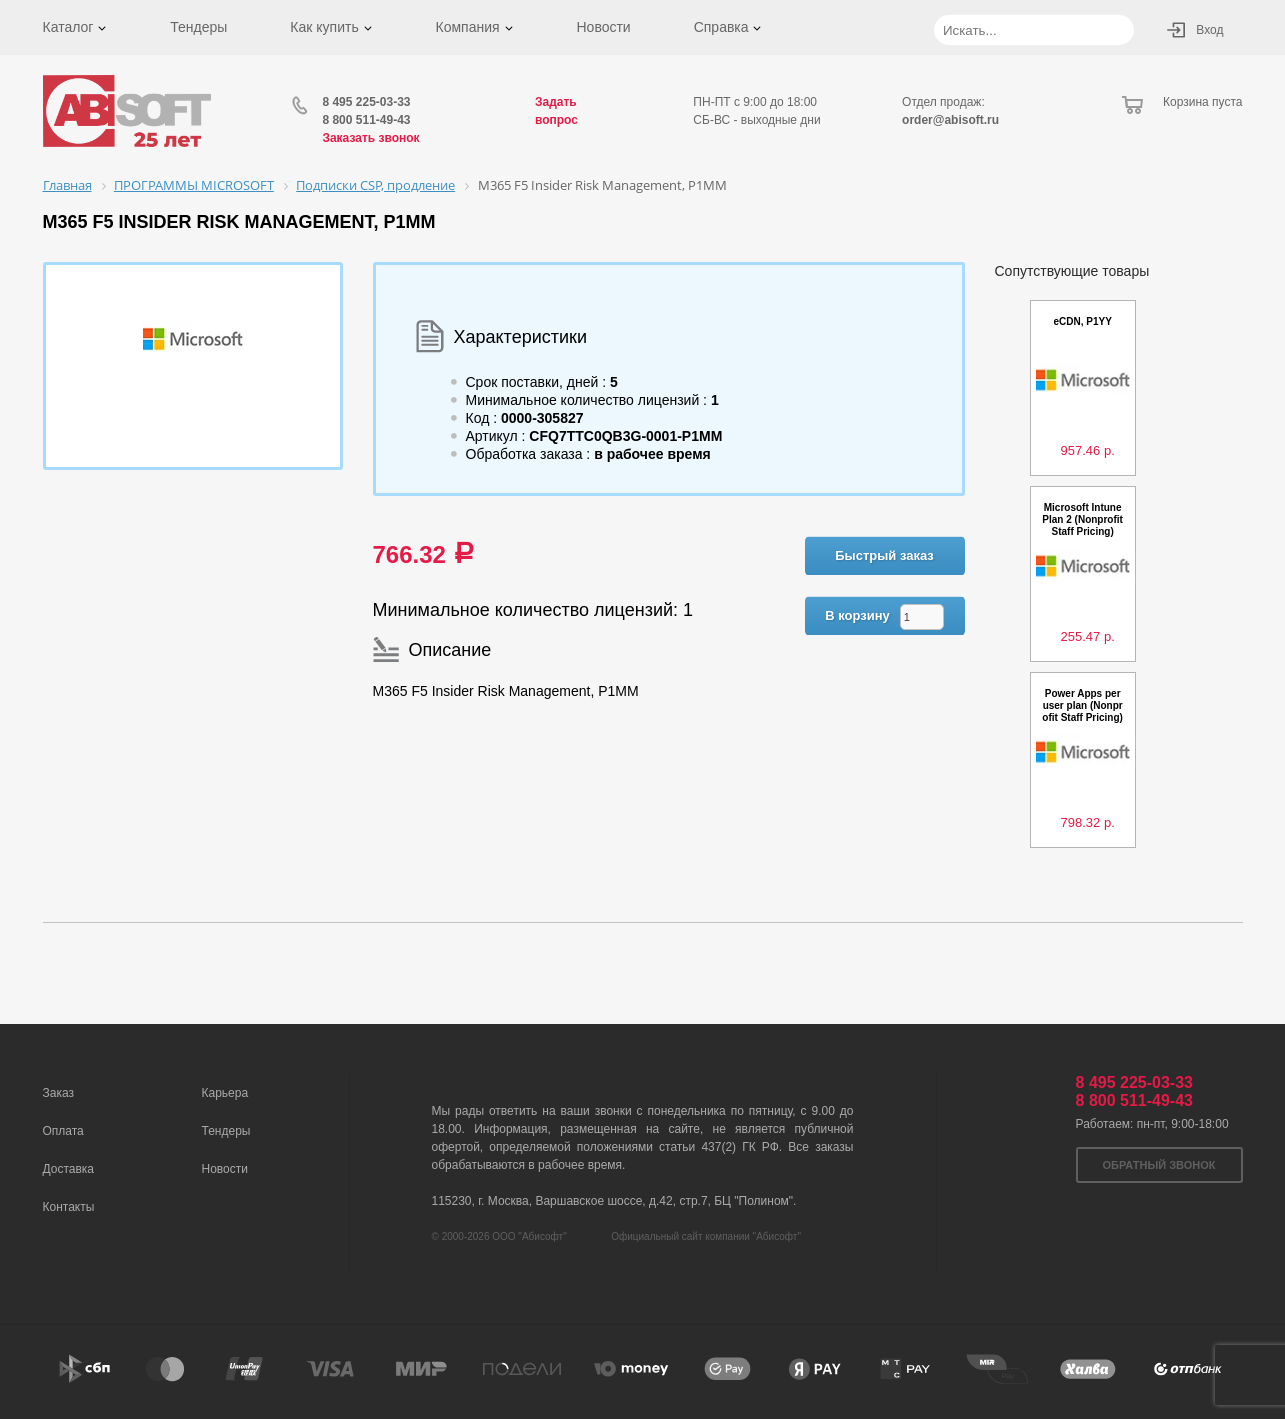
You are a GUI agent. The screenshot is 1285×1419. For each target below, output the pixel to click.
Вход (1209, 30)
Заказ (58, 1093)
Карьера (225, 1093)
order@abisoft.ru (950, 120)
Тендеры (198, 27)
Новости (603, 27)
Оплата (63, 1131)
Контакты (69, 1207)
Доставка (69, 1169)
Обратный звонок (1159, 1165)
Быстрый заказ (884, 555)
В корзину (857, 615)
